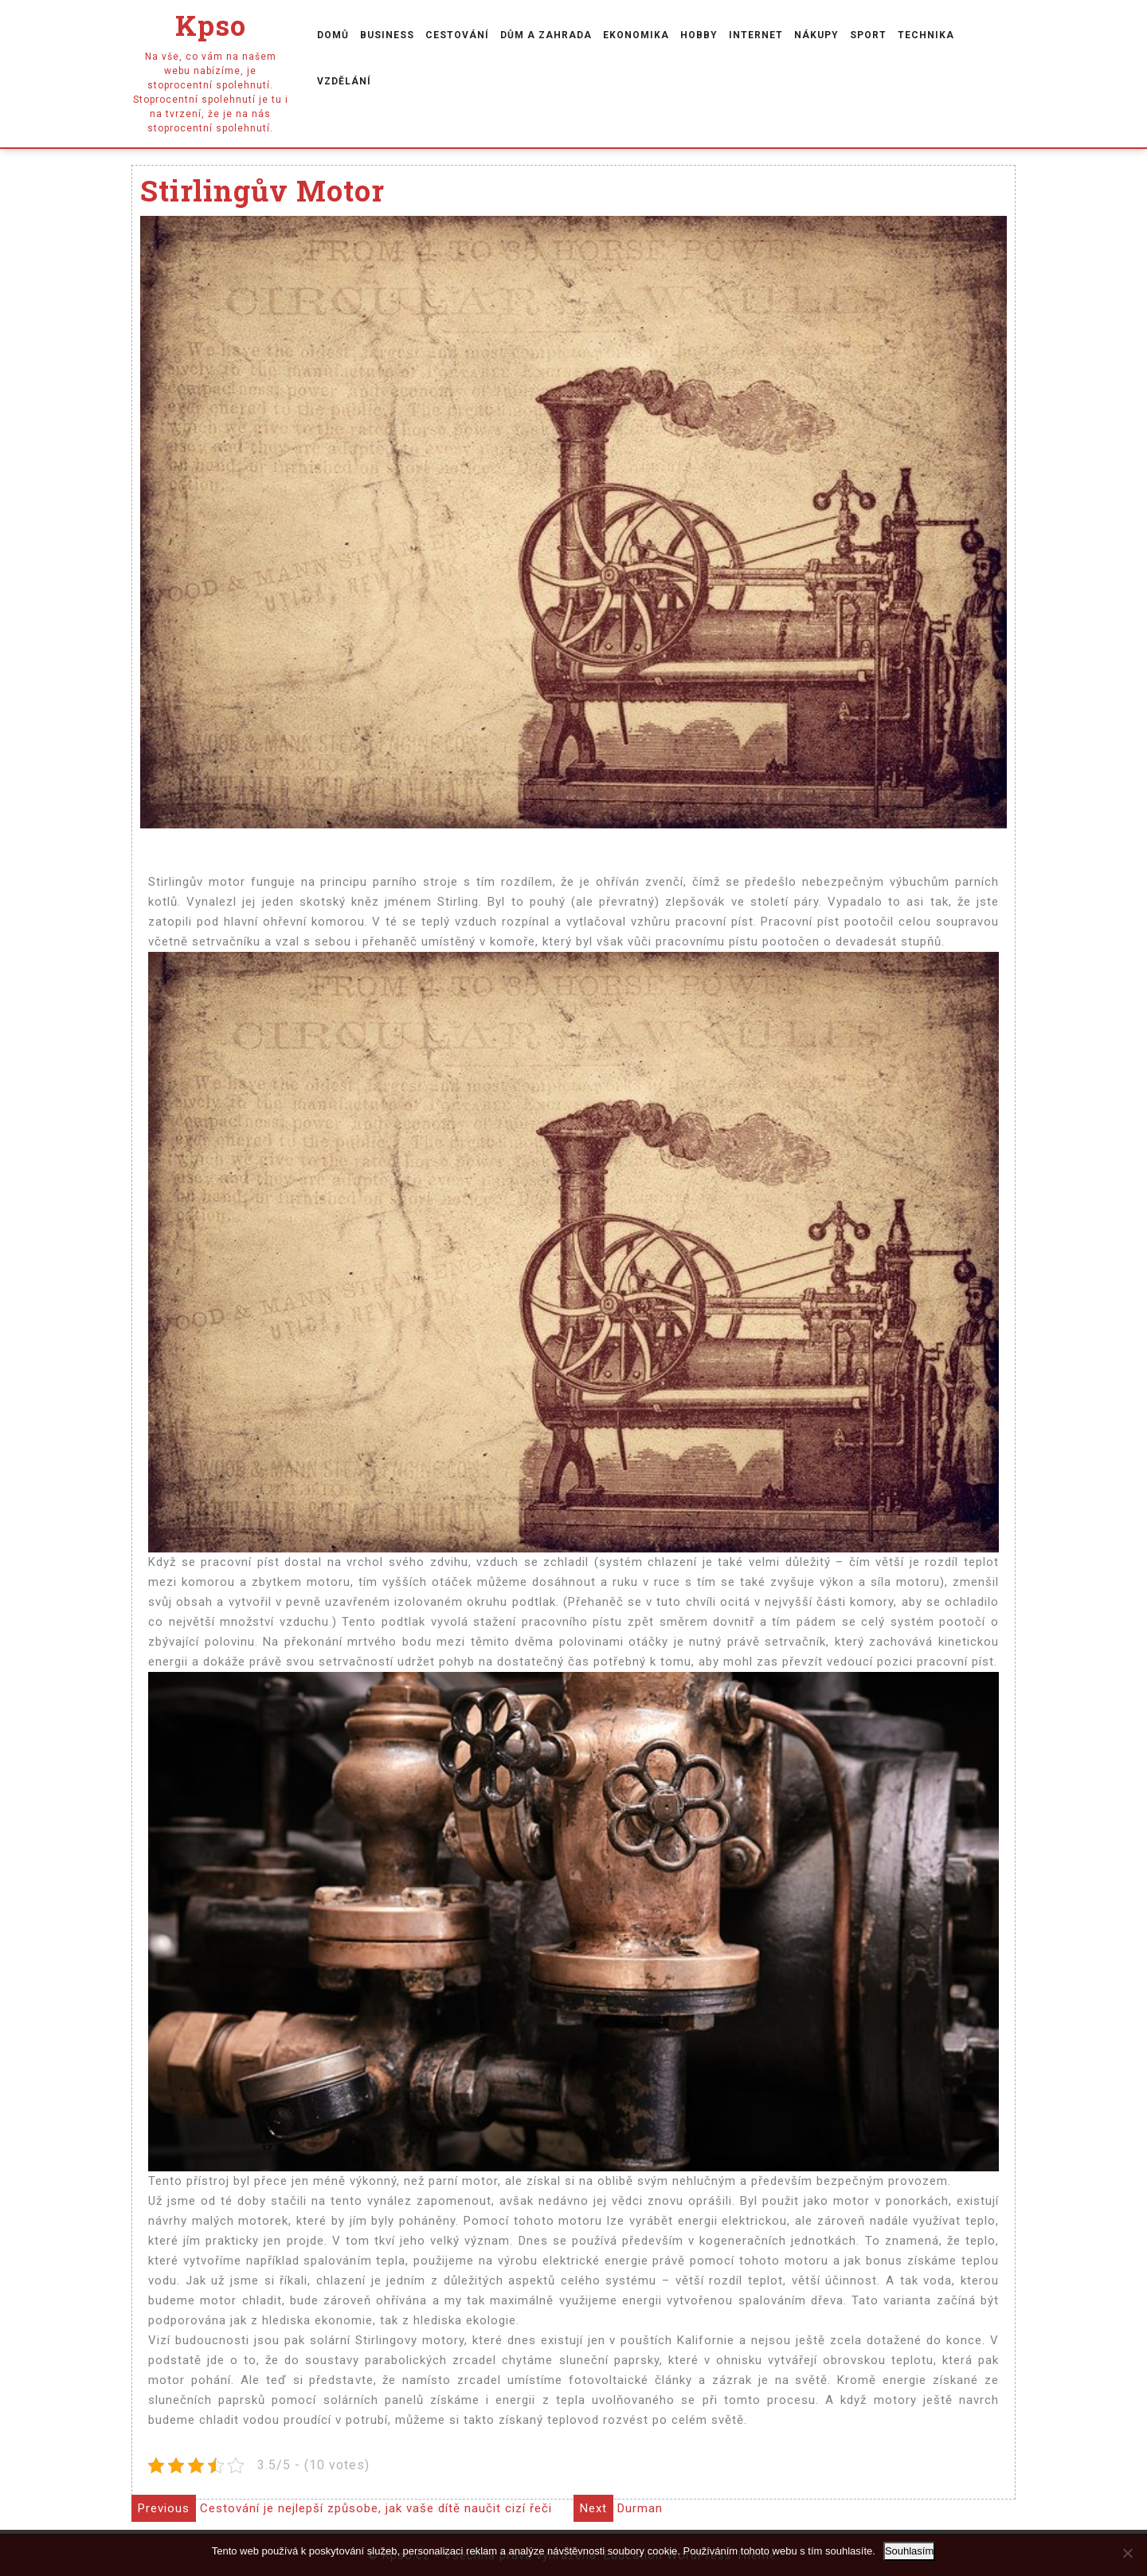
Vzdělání (344, 81)
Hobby (699, 35)
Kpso (210, 24)
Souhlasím (909, 2551)
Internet (756, 35)
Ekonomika (636, 35)
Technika (926, 35)
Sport (868, 35)
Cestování (457, 35)
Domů (333, 35)
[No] (1127, 2553)
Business (387, 35)
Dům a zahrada (546, 35)
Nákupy (816, 35)
